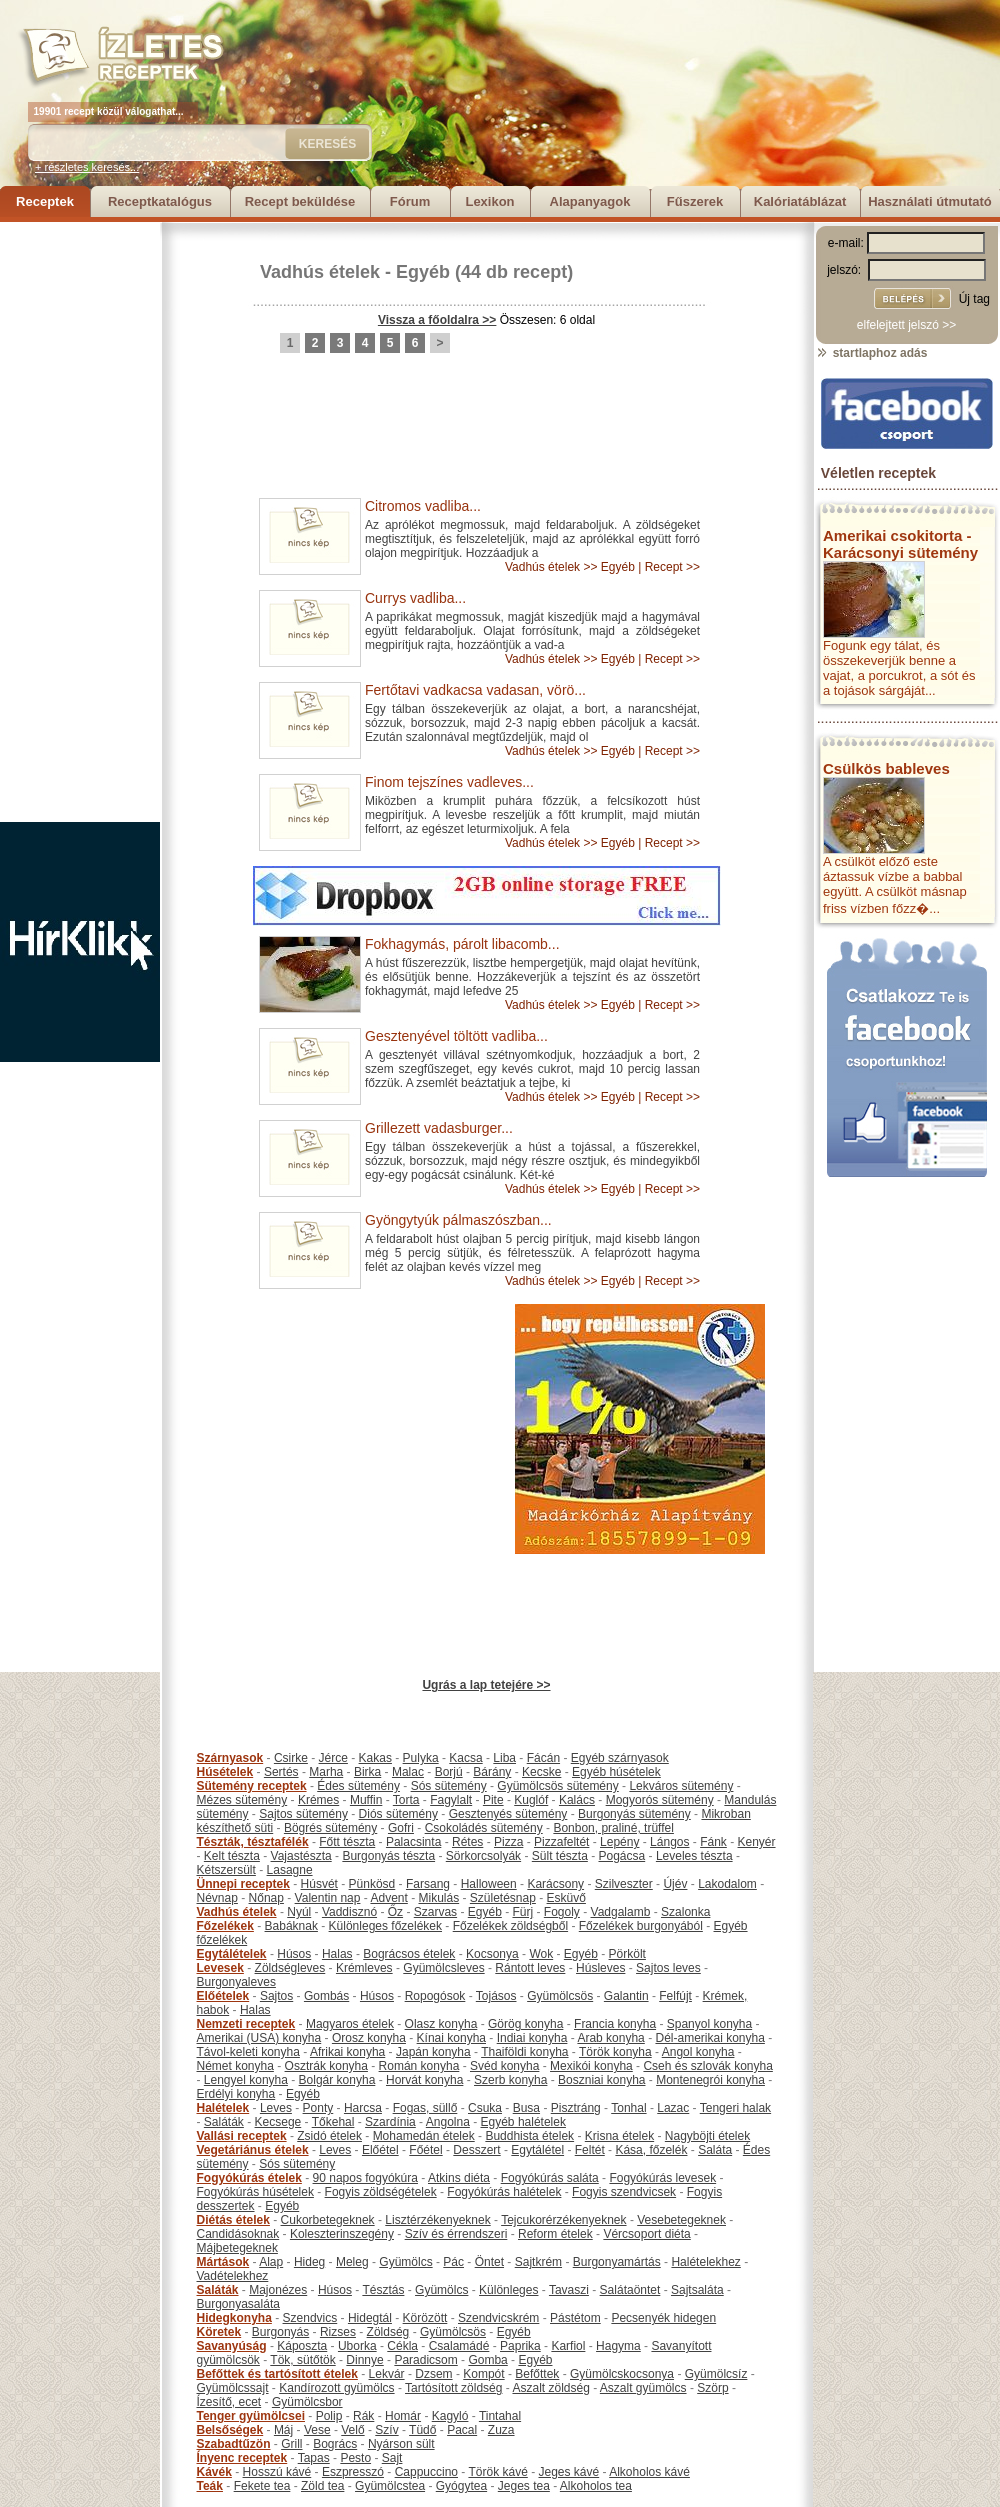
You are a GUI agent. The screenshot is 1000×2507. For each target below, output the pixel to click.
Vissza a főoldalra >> (437, 320)
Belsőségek (230, 2430)
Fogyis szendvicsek (624, 2192)
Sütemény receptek (252, 1786)
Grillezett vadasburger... (439, 1128)
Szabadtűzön (234, 2444)
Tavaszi (569, 2290)
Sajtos (276, 1996)
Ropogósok (435, 1996)
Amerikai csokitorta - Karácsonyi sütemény (900, 544)
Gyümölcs (405, 2262)
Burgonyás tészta (388, 1856)
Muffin (366, 1800)
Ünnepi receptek (243, 1884)
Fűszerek (695, 201)
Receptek (45, 201)
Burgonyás (280, 2332)
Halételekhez (705, 2262)
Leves (276, 2108)
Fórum (410, 201)
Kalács (577, 1800)
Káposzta (302, 2346)
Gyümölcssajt (233, 2388)
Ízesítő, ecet (229, 2402)
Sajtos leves (668, 1968)
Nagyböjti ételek (707, 2136)
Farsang (428, 1884)
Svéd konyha (504, 2066)
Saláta (715, 2150)
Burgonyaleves (236, 1982)
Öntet (489, 2262)
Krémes (318, 1800)
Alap (271, 2262)
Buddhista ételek (529, 2136)
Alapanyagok (590, 201)
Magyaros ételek (350, 2024)
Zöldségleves (290, 1968)
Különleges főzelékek (385, 1926)
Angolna (448, 2122)
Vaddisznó (349, 1912)
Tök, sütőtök (302, 2360)
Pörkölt (627, 1954)
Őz (395, 1912)
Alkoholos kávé (649, 2472)
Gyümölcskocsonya (622, 2374)
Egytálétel (537, 2150)
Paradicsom (425, 2360)
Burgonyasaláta (238, 2304)
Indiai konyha (532, 2038)
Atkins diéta (459, 2178)
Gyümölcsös (560, 1996)
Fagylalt (451, 1800)
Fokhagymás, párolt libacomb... (462, 944)
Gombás (326, 1996)
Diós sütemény (398, 1814)
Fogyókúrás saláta (550, 2178)
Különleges (508, 2290)
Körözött (425, 2318)
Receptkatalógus (160, 201)
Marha (326, 1772)
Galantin (626, 1996)
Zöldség (388, 2332)
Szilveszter (624, 1884)
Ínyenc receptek (242, 2458)
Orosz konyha (369, 2038)
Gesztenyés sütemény (508, 1814)
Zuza (501, 2430)
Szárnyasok (230, 1758)
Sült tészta (560, 1856)
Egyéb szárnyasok (620, 1758)
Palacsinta (413, 1842)
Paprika (520, 2346)
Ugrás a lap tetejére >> (486, 1685)
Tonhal (628, 2108)
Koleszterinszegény (342, 2234)
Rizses (338, 2332)
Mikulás (438, 1898)
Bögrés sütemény (330, 1828)
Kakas (375, 1758)
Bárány (492, 1772)
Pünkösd (372, 1884)
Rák (363, 2416)
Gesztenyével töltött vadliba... (456, 1036)
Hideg (309, 2262)
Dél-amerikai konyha (709, 2038)
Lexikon (489, 201)
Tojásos (496, 1996)
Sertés (281, 1772)
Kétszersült (226, 1870)
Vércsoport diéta (646, 2234)
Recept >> (672, 567)
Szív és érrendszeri (456, 2234)
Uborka (357, 2346)
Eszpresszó (353, 2472)
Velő (352, 2430)
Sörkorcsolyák (483, 1856)
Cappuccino (426, 2472)
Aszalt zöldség (550, 2388)
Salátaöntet (630, 2290)
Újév (675, 1884)
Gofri (401, 1828)
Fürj (522, 1912)
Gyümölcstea (390, 2486)
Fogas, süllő (425, 2108)
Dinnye (364, 2360)
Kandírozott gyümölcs (336, 2388)
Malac (408, 1772)
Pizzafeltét (561, 1842)
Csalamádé (459, 2346)
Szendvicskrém (498, 2318)
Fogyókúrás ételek (249, 2178)
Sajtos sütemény (303, 1814)
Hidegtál (370, 2318)
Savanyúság (232, 2346)
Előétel (380, 2150)
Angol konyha (698, 2052)
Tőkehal (333, 2122)
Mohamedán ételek (424, 2136)
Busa (526, 2108)
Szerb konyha (510, 2080)
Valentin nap (328, 1898)
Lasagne (290, 1870)
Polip (329, 2416)
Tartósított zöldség (453, 2388)
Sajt (392, 2458)
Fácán (543, 1758)
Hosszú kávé (277, 2472)
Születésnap (503, 1898)
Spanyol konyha (709, 2024)
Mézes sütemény (242, 1800)
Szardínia (390, 2122)
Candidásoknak (238, 2234)
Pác (453, 2262)
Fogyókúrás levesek (662, 2178)
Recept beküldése (300, 201)
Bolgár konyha (337, 2080)
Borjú (449, 1772)
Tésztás (383, 2290)
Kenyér (757, 1842)
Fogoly (562, 1912)
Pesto (355, 2458)
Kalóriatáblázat (800, 201)
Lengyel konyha (246, 2080)
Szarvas (435, 1912)
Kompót (483, 2374)
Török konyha (615, 2052)
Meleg (352, 2262)
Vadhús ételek (320, 272)
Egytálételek (232, 1954)
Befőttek (537, 2374)
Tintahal (500, 2416)
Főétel (425, 2150)
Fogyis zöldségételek (381, 2192)
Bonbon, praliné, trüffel (613, 1828)
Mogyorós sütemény (660, 1800)
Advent (388, 1898)
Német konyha (235, 2066)
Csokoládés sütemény (484, 1828)
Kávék (214, 2472)
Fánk (713, 1842)
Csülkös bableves (886, 768)
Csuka (485, 2108)
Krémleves (364, 1968)
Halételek (223, 2108)
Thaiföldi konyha (524, 2052)
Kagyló (450, 2416)
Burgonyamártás (617, 2262)
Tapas (314, 2458)
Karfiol (568, 2346)
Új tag (974, 299)
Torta (406, 1800)
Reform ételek (555, 2234)
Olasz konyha (441, 2024)
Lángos (669, 1842)
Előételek (223, 1996)
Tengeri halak (735, 2108)
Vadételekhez (233, 2276)
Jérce (333, 1758)
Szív (386, 2430)
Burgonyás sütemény (634, 1814)
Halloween (489, 1884)
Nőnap (266, 1898)
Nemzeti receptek (246, 2024)
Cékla (402, 2346)
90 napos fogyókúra (365, 2178)
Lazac (673, 2108)
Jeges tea (524, 2486)
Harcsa (363, 2108)
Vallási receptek (242, 2136)
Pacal (462, 2430)
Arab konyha (610, 2038)
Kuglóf (531, 1800)
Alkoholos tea (596, 2486)
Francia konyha (615, 2024)
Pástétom (575, 2318)
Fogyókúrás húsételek (255, 2192)
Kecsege (278, 2122)
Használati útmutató (930, 201)
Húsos (294, 1954)
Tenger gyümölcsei (251, 2416)
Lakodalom (727, 1884)
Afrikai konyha (347, 2052)
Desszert (476, 2150)
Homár (403, 2416)
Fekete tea (262, 2486)
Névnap (217, 1898)
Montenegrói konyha (710, 2080)
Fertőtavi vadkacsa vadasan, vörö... (475, 690)
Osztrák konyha (326, 2066)
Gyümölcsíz (716, 2374)
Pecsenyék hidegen (663, 2318)
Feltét (590, 2150)
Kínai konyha (451, 2038)
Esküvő (566, 1898)
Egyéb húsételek (616, 1772)
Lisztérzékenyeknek (437, 2220)
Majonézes (278, 2290)
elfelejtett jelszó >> (906, 325)
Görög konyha (525, 2024)
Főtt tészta (347, 1842)
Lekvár (387, 2374)
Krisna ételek (619, 2136)
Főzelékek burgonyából (641, 1926)
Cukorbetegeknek (328, 2220)
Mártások (223, 2262)
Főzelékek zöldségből (510, 1926)
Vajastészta (301, 1856)
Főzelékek (225, 1926)
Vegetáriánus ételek (253, 2150)
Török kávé (497, 2472)
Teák (210, 2486)
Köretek (219, 2332)
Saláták (224, 2122)
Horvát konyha (424, 2080)
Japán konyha (433, 2052)
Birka (367, 1772)
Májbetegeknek (237, 2248)
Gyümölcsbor (307, 2402)
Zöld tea (322, 2486)
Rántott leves (530, 1968)
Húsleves (600, 1968)
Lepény (619, 1842)
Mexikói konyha (591, 2066)
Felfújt (675, 1996)
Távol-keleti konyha (248, 2052)
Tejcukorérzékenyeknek (563, 2220)
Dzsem (433, 2374)
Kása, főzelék (651, 2150)
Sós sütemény (449, 1786)
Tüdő (422, 2430)
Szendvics (310, 2318)
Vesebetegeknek (681, 2220)
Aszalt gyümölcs (643, 2388)
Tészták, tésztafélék (253, 1842)
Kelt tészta (232, 1856)
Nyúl (299, 1912)
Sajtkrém (538, 2262)
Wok (541, 1954)
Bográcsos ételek (409, 1954)
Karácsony (555, 1884)
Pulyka (421, 1758)
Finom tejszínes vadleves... (449, 782)
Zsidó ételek (329, 2136)
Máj (283, 2430)
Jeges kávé (568, 2472)
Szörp (712, 2388)
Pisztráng (576, 2108)
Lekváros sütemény (681, 1786)
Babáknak (291, 1926)
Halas (337, 1954)
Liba (504, 1758)
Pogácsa (622, 1856)
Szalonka (685, 1912)
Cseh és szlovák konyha (707, 2066)
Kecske (541, 1772)
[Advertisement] (80, 522)
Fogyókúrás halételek (504, 2192)
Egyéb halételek (523, 2122)
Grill (291, 2444)
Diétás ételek (233, 2220)
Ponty (318, 2108)
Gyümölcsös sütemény (557, 1786)
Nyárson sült (401, 2444)
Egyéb (423, 272)
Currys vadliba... (415, 598)
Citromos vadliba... (423, 506)
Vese (317, 2430)
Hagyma (618, 2346)
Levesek (220, 1968)
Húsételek (225, 1772)
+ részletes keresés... (87, 167)
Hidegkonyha (234, 2318)
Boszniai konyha (601, 2080)
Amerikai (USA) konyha (259, 2038)
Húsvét (319, 1884)
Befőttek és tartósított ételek (277, 2374)
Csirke (291, 1758)
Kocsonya (492, 1954)
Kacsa (465, 1758)
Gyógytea (461, 2486)
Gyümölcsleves (443, 1968)
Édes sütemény (358, 1786)
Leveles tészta (694, 1856)
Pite (493, 1800)
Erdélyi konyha (236, 2094)
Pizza (508, 1842)
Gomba (487, 2360)
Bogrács (335, 2444)
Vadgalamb (621, 1912)
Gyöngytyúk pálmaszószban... (458, 1220)
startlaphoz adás (871, 353)
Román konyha (419, 2066)
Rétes (467, 1842)
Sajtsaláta (697, 2290)
